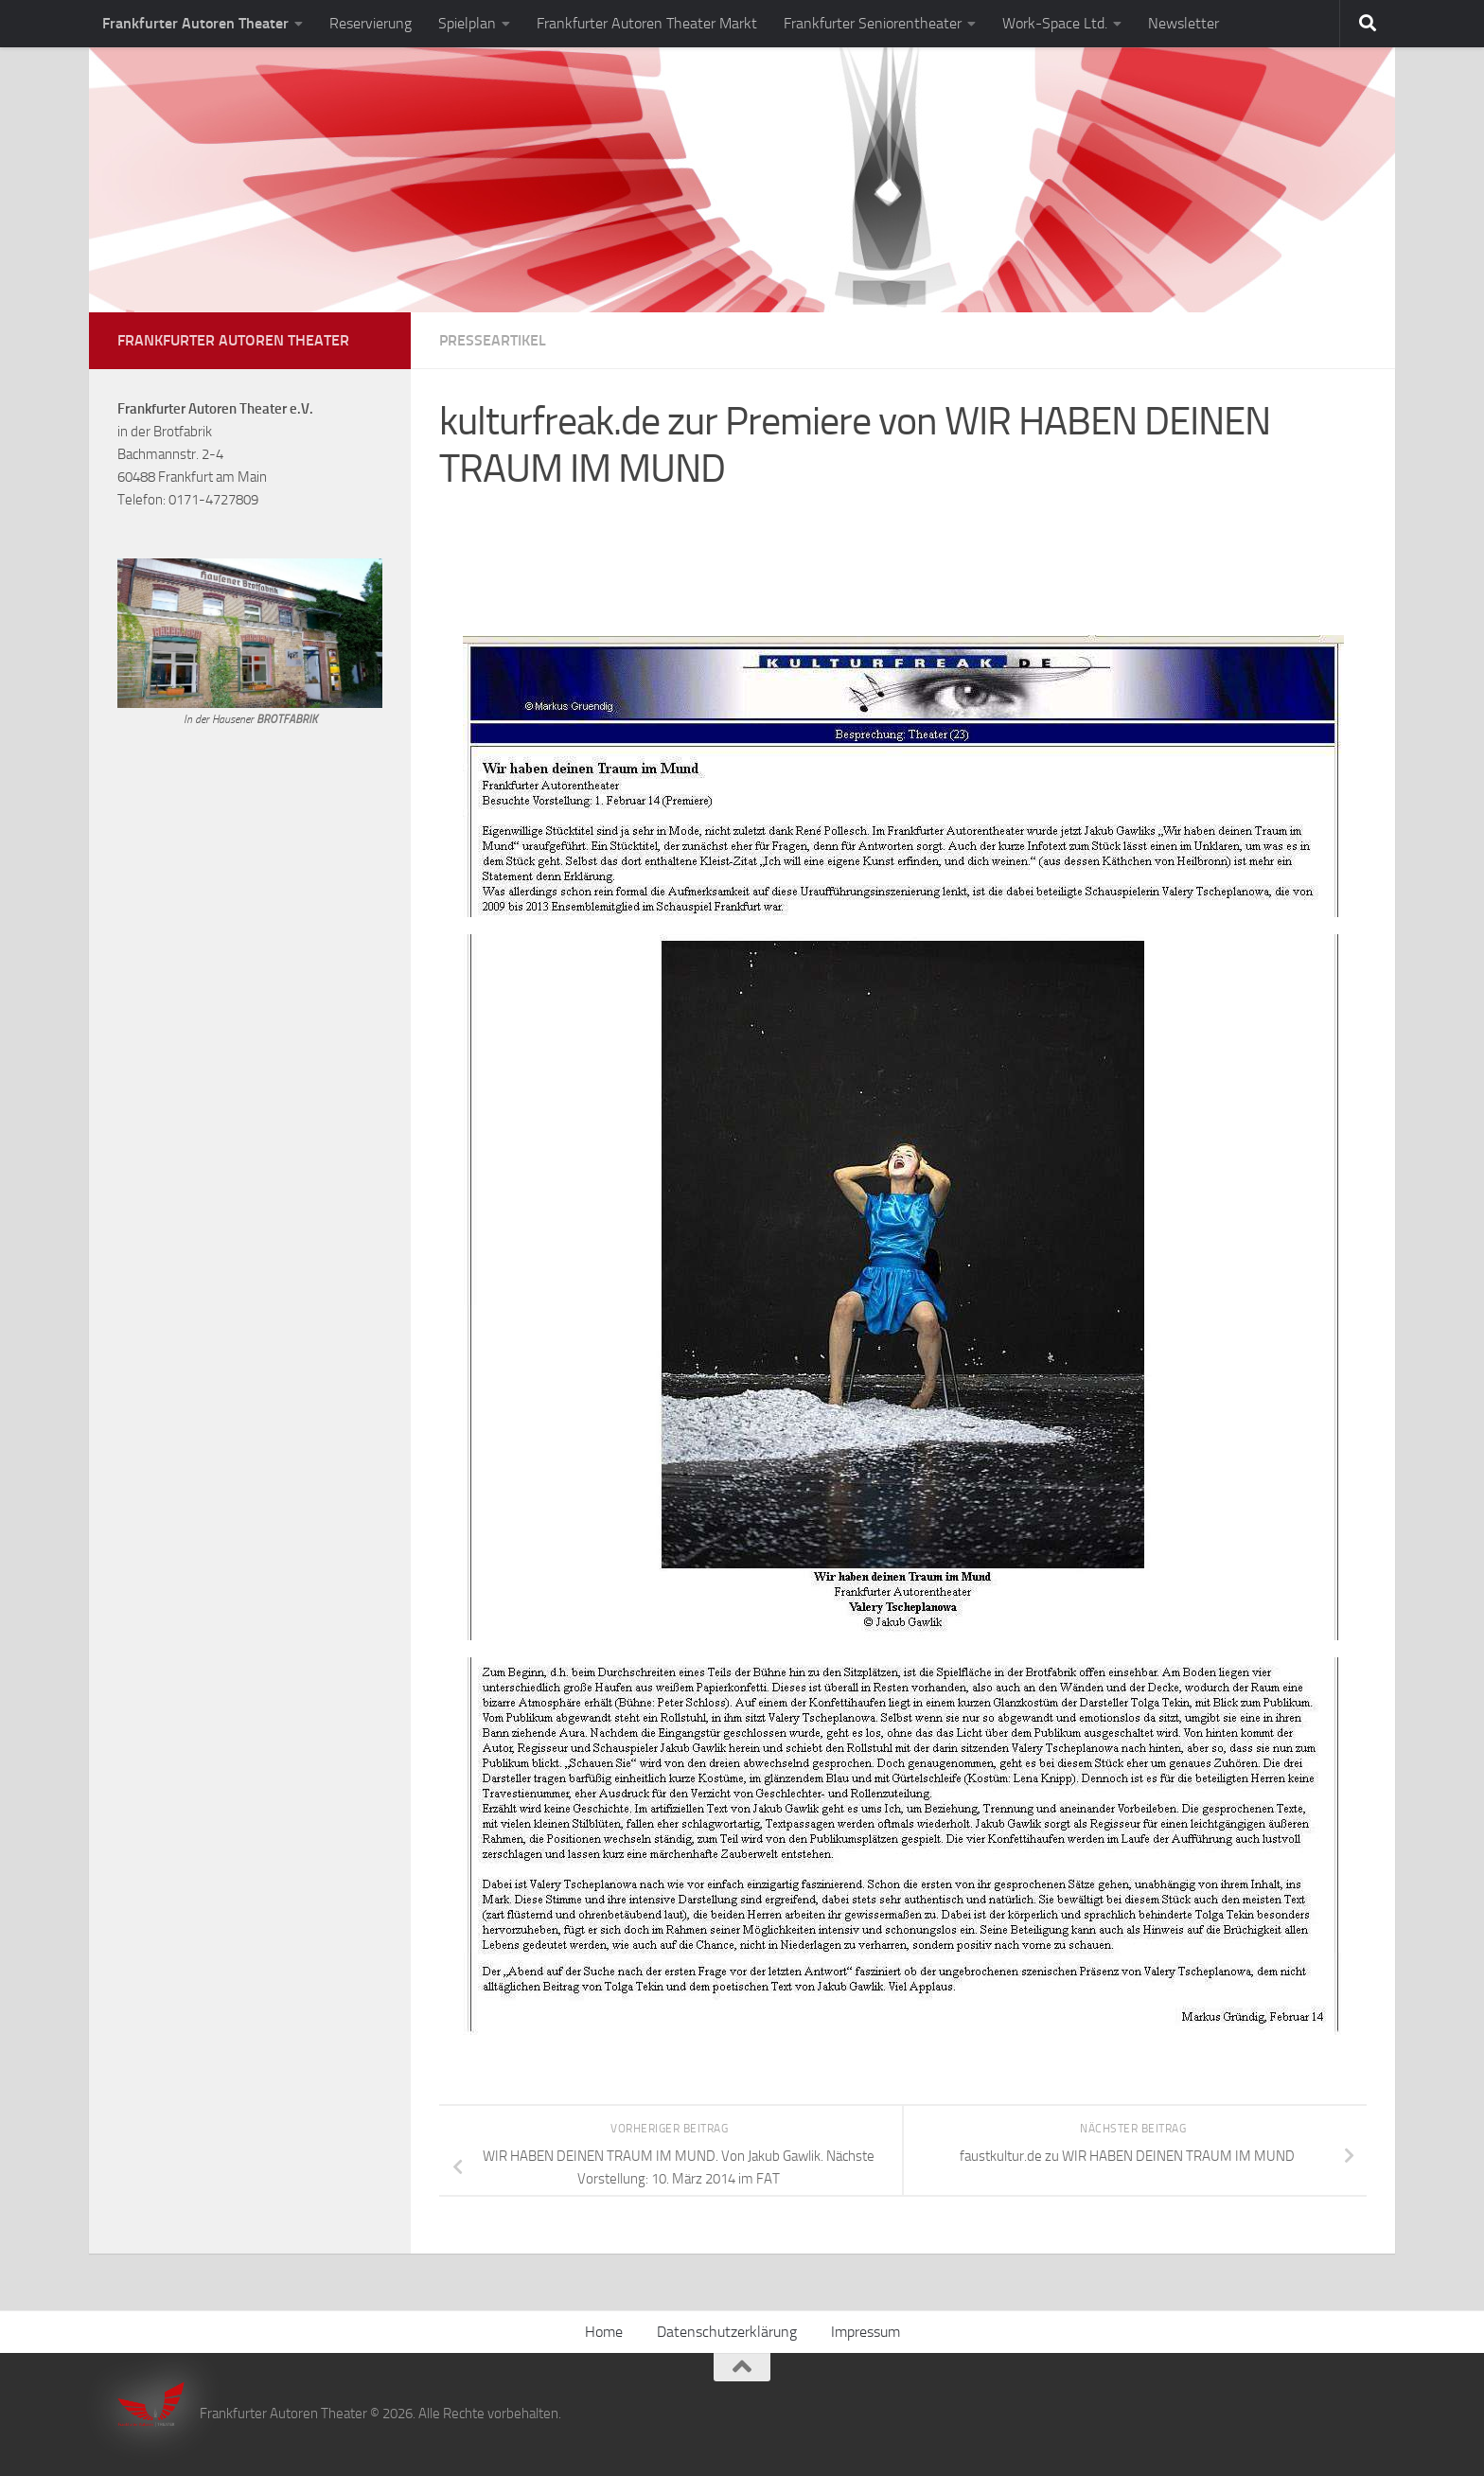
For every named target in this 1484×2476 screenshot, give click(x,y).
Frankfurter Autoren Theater (195, 23)
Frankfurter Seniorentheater (873, 23)
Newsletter (1183, 23)
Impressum (865, 2332)
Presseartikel (492, 340)
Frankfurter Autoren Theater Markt (647, 23)
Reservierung (370, 23)
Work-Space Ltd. (1054, 23)
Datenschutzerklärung (727, 2332)
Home (604, 2332)
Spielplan (467, 23)
